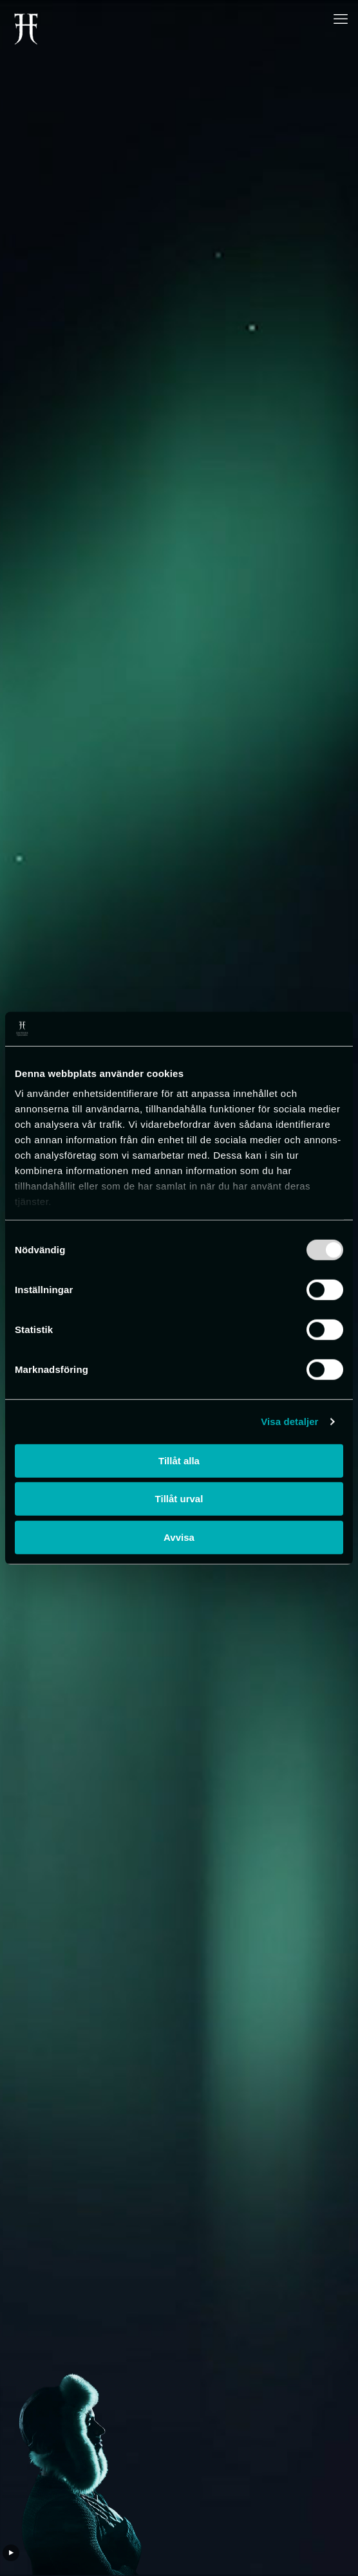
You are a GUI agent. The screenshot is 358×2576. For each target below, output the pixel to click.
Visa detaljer (289, 1421)
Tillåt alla (179, 1460)
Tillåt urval (179, 1498)
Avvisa (179, 1536)
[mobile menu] (341, 19)
